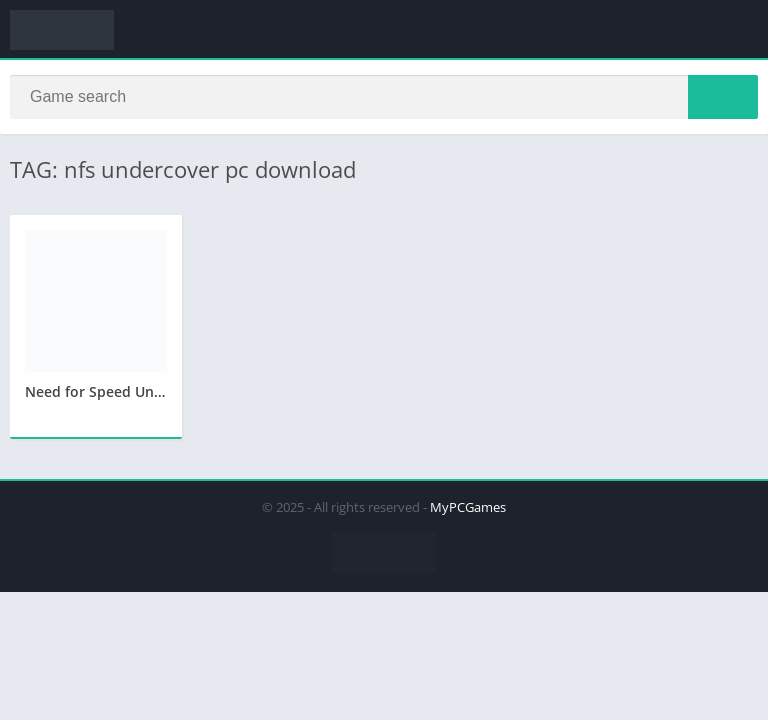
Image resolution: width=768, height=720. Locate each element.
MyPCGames (468, 507)
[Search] (384, 97)
